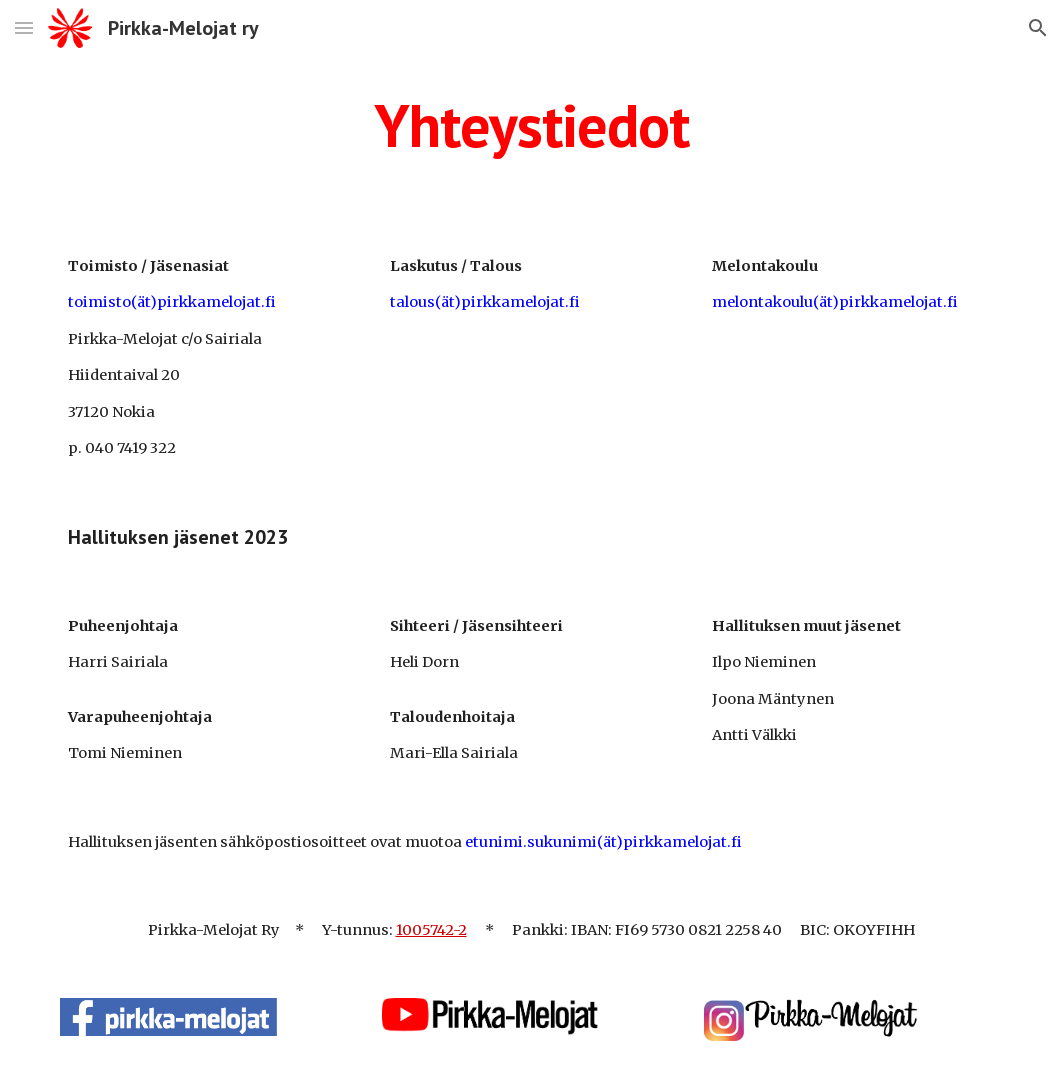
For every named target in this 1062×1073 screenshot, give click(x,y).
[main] (531, 125)
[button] (24, 27)
